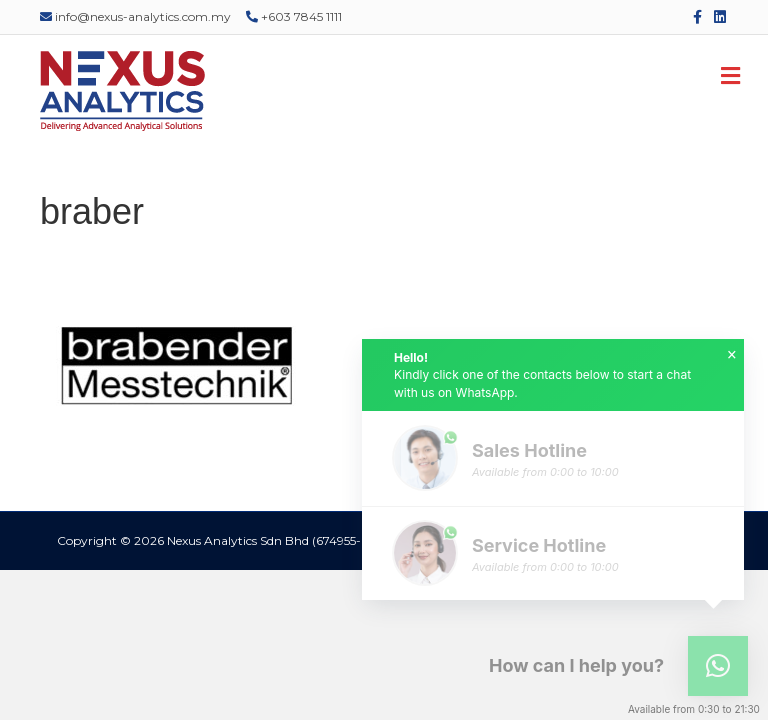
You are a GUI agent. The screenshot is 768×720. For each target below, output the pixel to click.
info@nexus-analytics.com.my (135, 16)
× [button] (732, 355)
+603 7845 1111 (294, 16)
